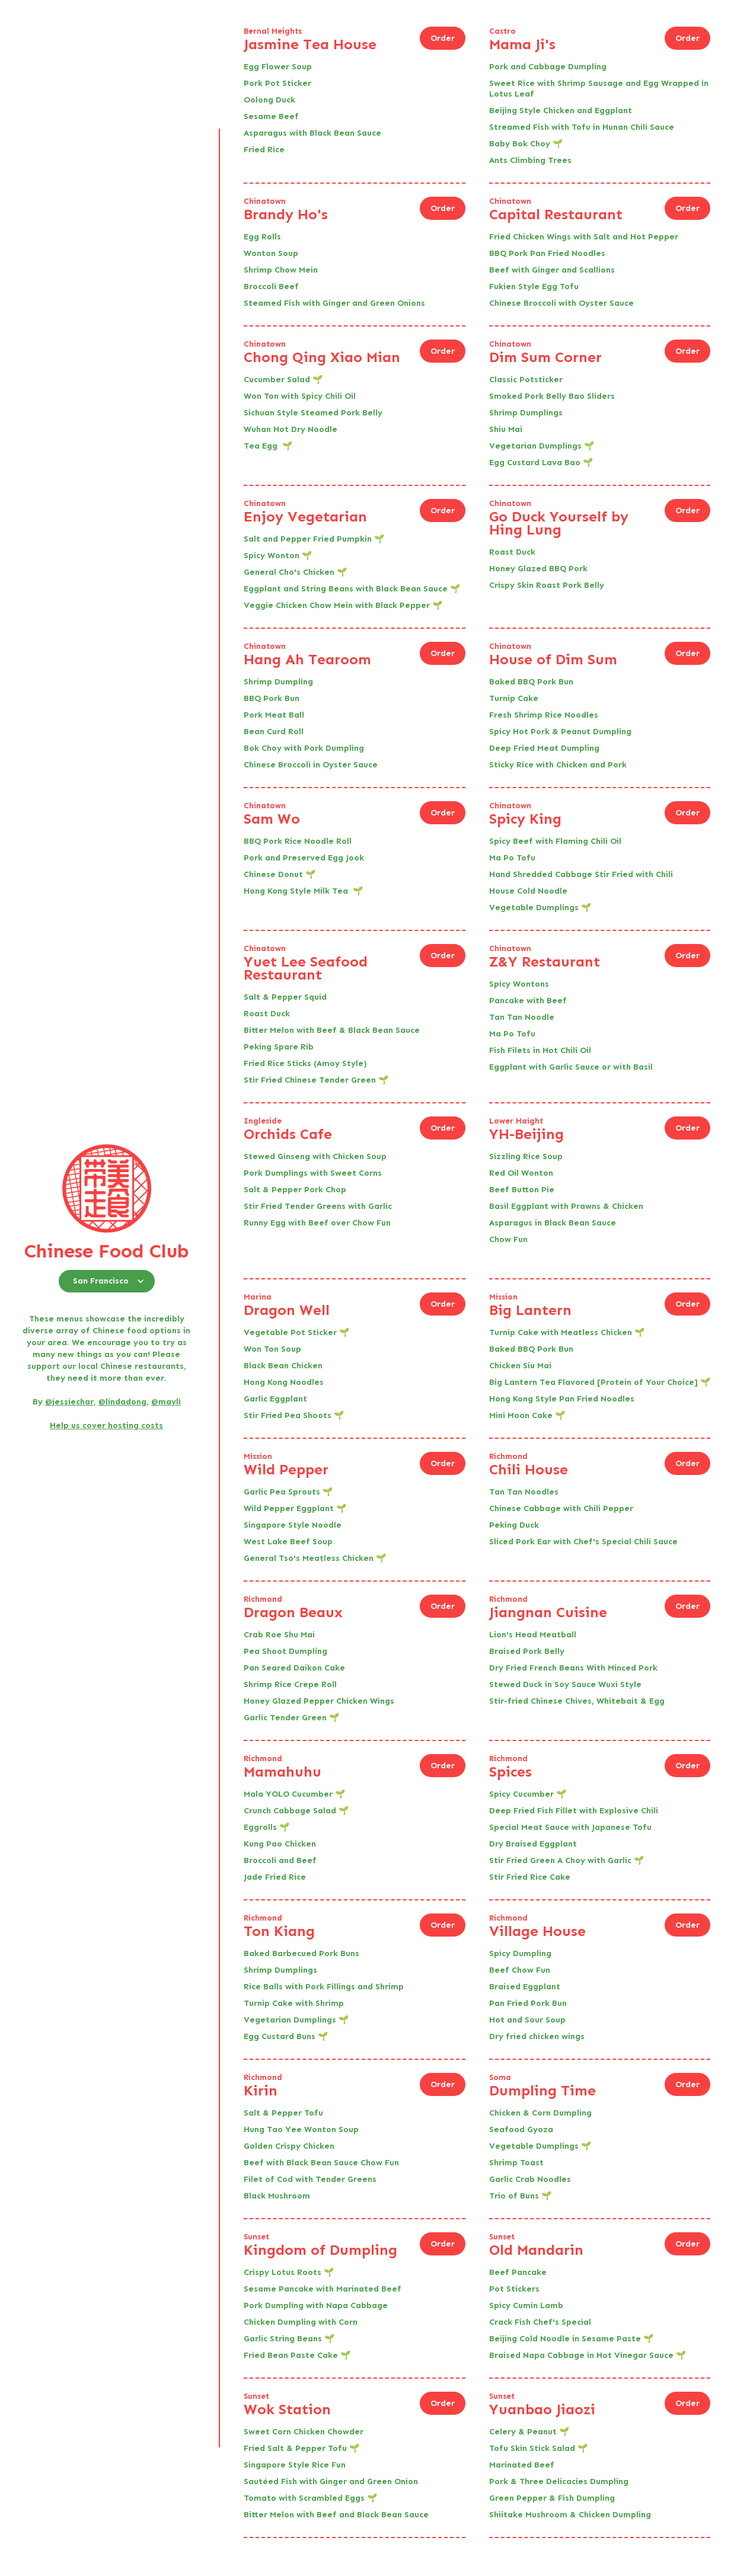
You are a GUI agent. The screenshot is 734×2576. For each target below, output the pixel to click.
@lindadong (122, 1402)
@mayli (166, 1402)
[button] (107, 1281)
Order (442, 38)
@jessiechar (69, 1402)
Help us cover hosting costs (106, 1425)
